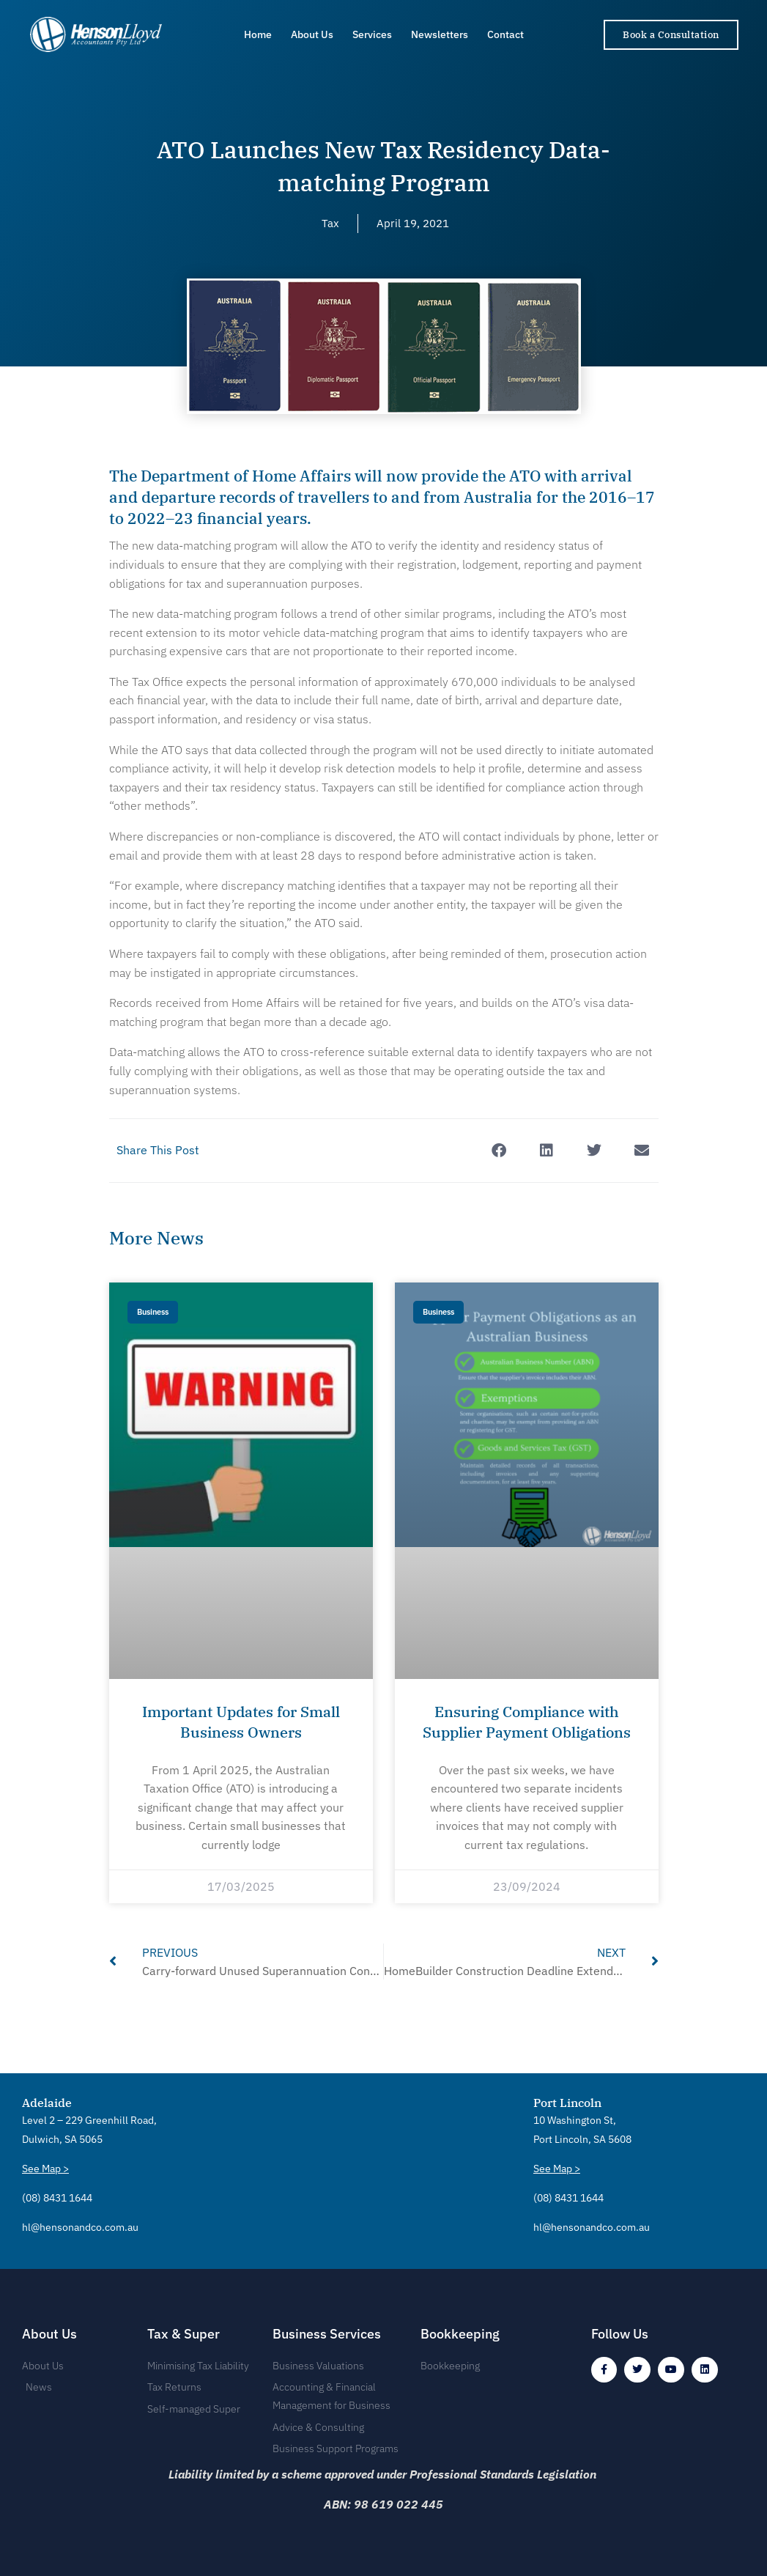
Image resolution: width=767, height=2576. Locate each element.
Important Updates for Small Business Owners (241, 1721)
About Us (312, 34)
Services (372, 34)
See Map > (45, 2164)
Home (258, 34)
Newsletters (439, 34)
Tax (328, 222)
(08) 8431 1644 (57, 2194)
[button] (499, 1150)
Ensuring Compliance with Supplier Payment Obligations (527, 1732)
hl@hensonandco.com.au (80, 2223)
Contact (505, 34)
